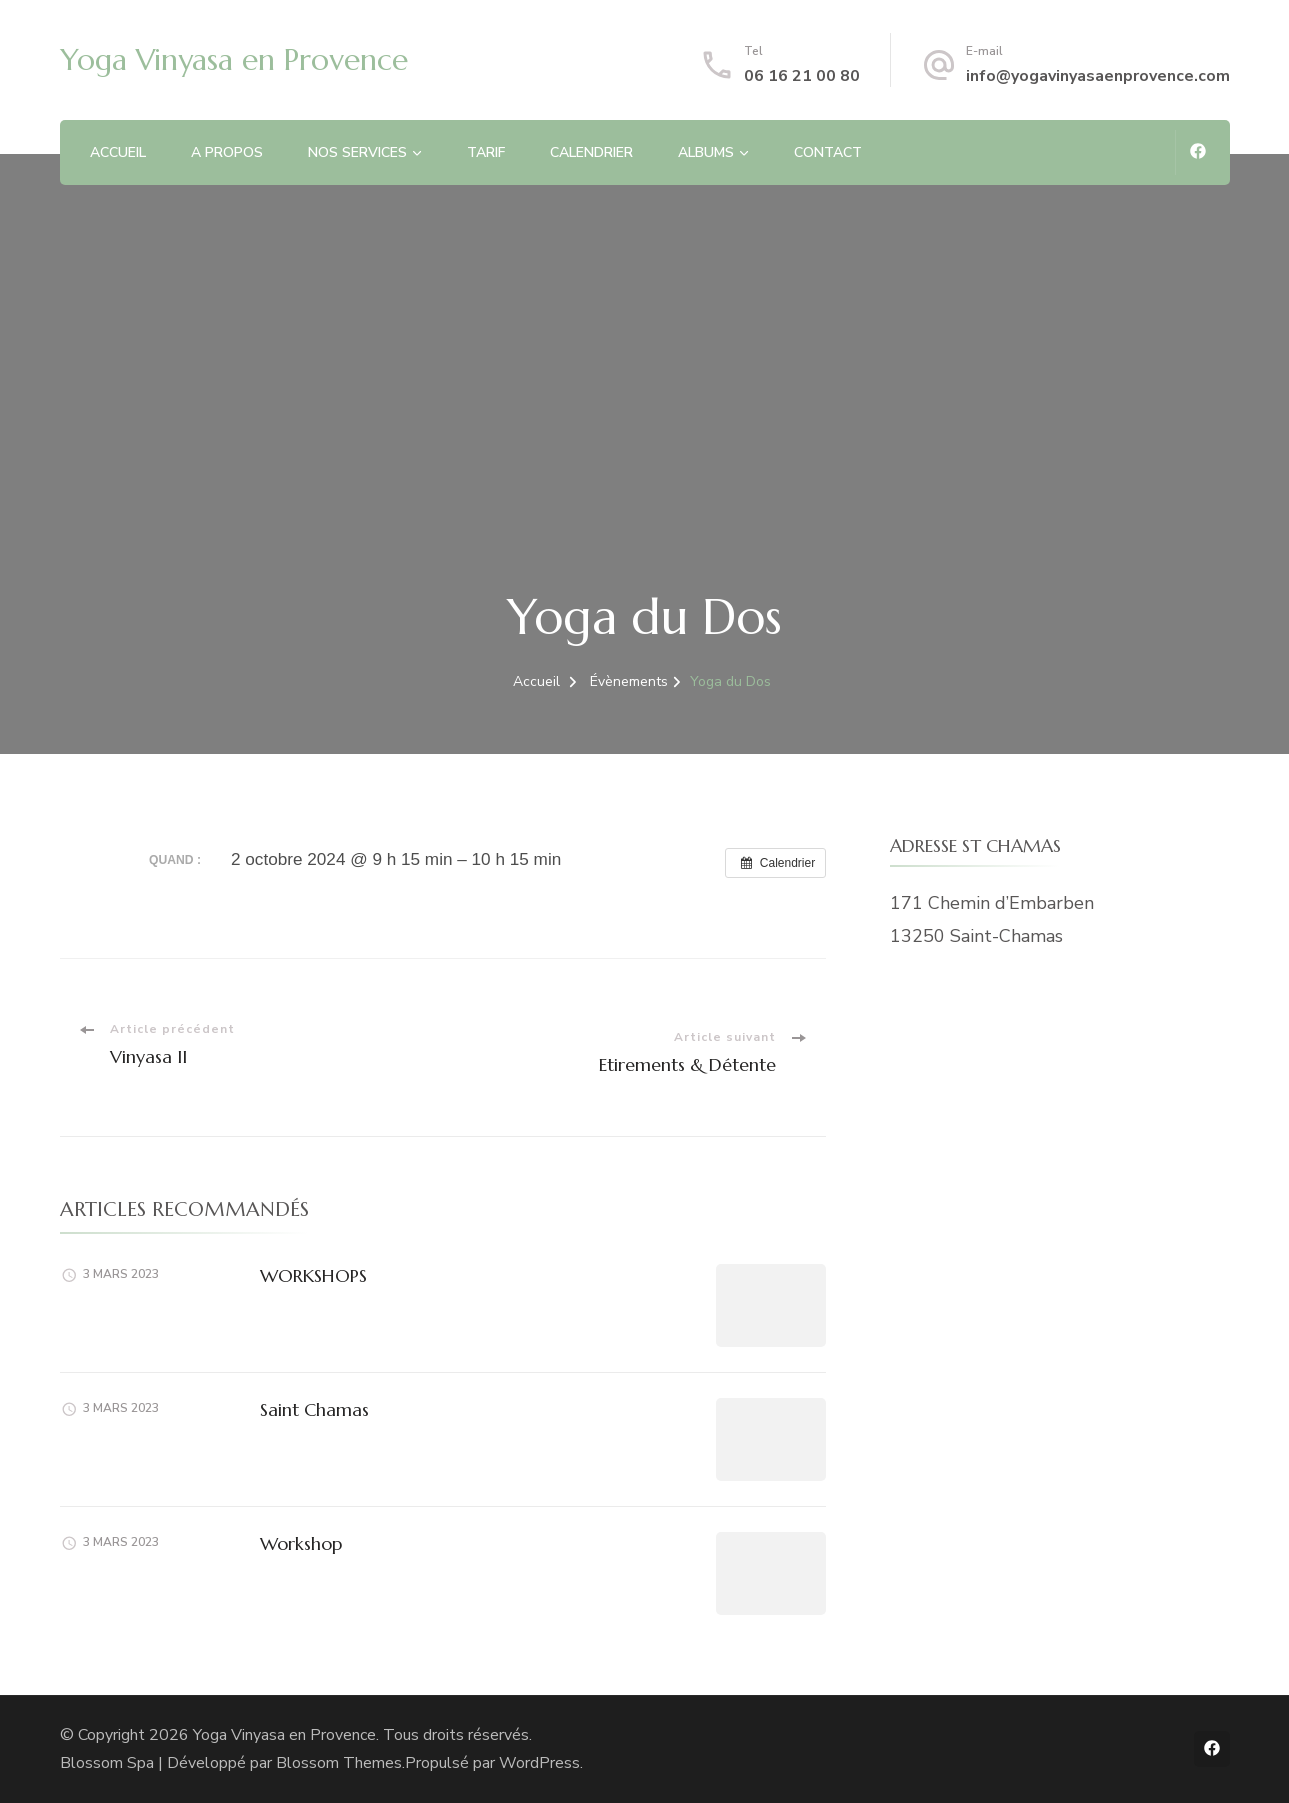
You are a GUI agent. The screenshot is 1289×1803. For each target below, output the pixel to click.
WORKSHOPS (313, 1275)
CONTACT (828, 152)
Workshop (301, 1543)
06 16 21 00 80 (802, 76)
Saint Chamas (314, 1409)
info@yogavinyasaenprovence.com (1098, 76)
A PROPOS (227, 152)
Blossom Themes (339, 1763)
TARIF (486, 152)
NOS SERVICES (357, 152)
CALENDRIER (591, 152)
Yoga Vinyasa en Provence (234, 59)
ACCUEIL (118, 152)
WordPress (539, 1763)
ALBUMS (706, 152)
